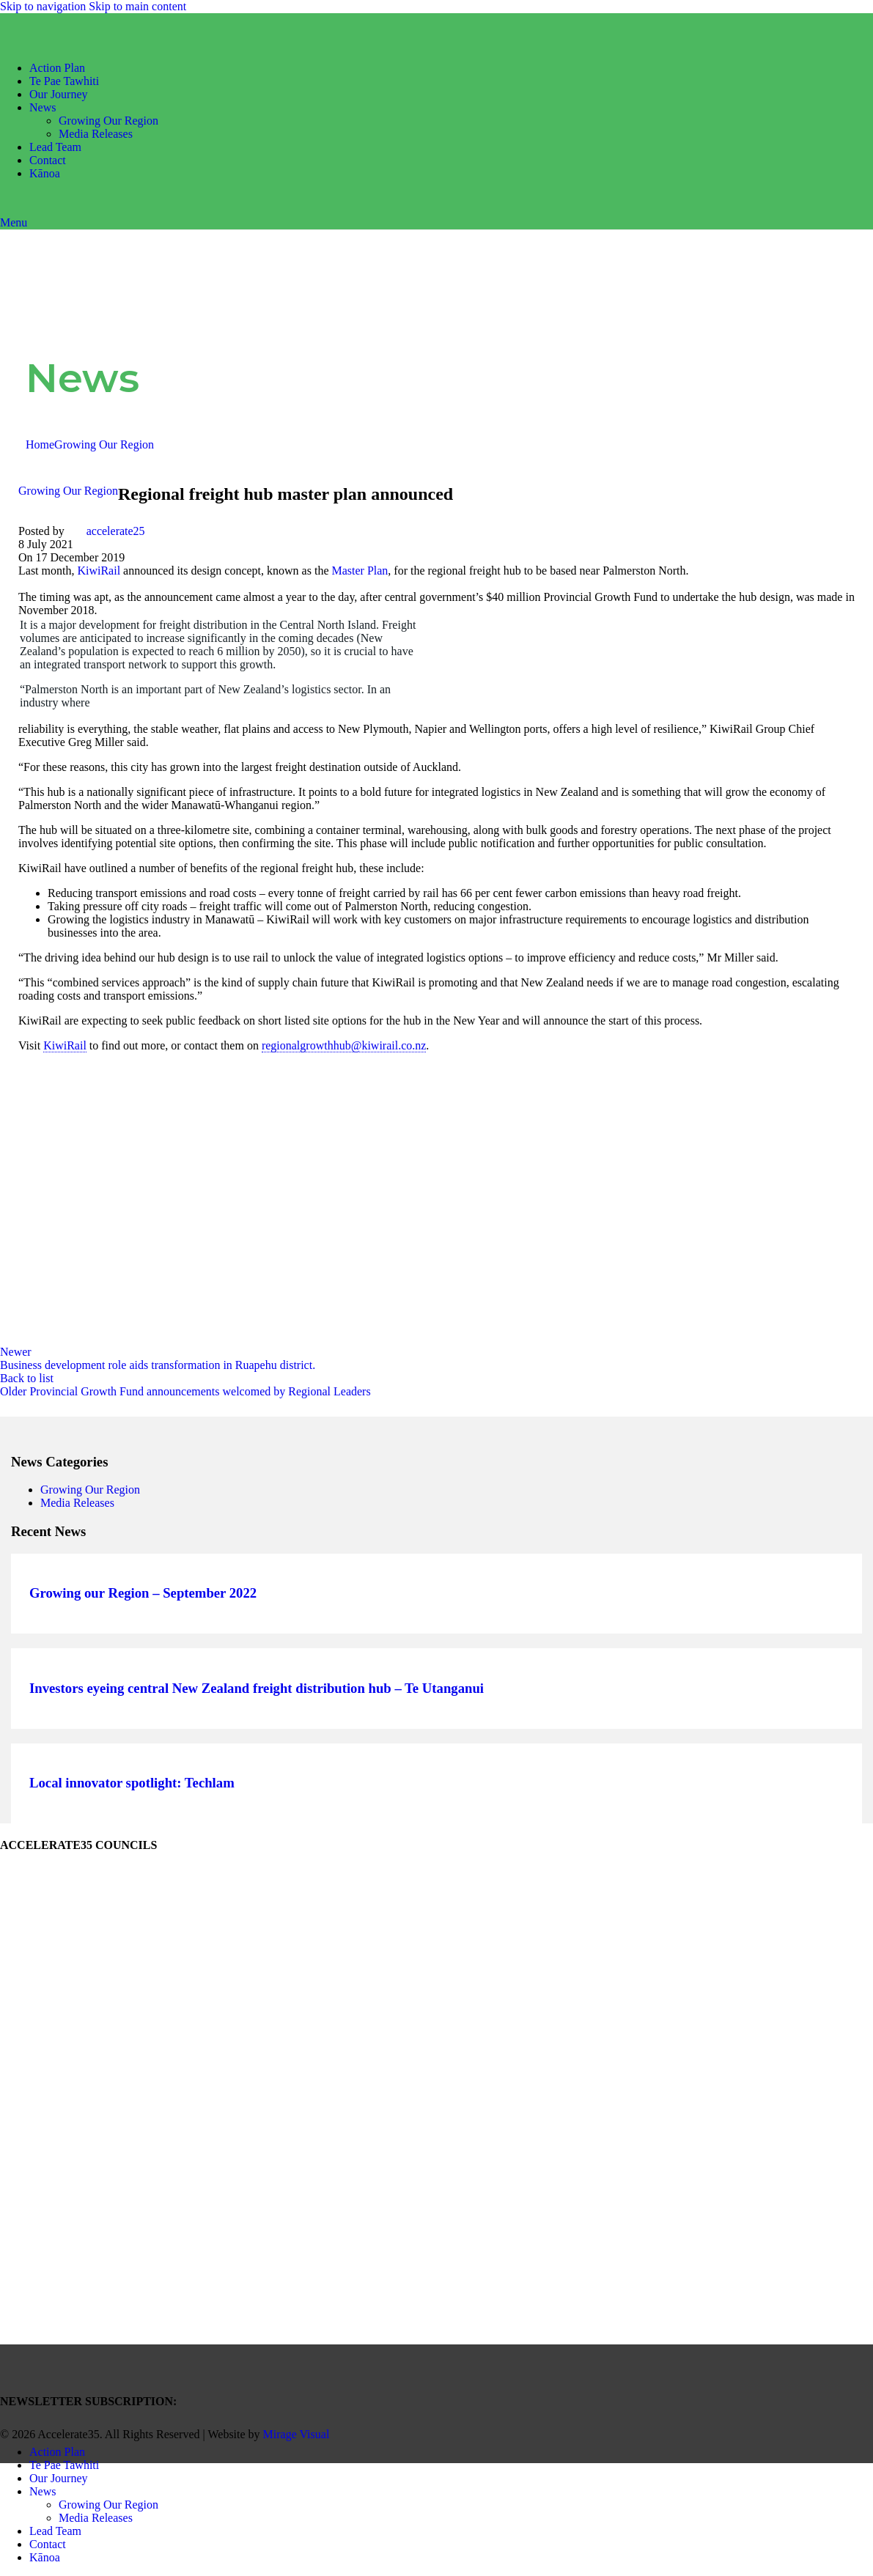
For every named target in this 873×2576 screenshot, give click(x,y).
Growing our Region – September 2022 (143, 1594)
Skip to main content (137, 6)
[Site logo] (84, 43)
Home (40, 444)
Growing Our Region (108, 120)
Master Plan (359, 570)
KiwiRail (100, 570)
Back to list (27, 1378)
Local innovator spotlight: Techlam (132, 1783)
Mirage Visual (296, 2434)
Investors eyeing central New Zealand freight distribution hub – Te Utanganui (256, 1689)
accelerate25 (115, 531)
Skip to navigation (44, 6)
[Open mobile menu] (13, 222)
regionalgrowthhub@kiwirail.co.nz (344, 1046)
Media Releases (96, 134)
